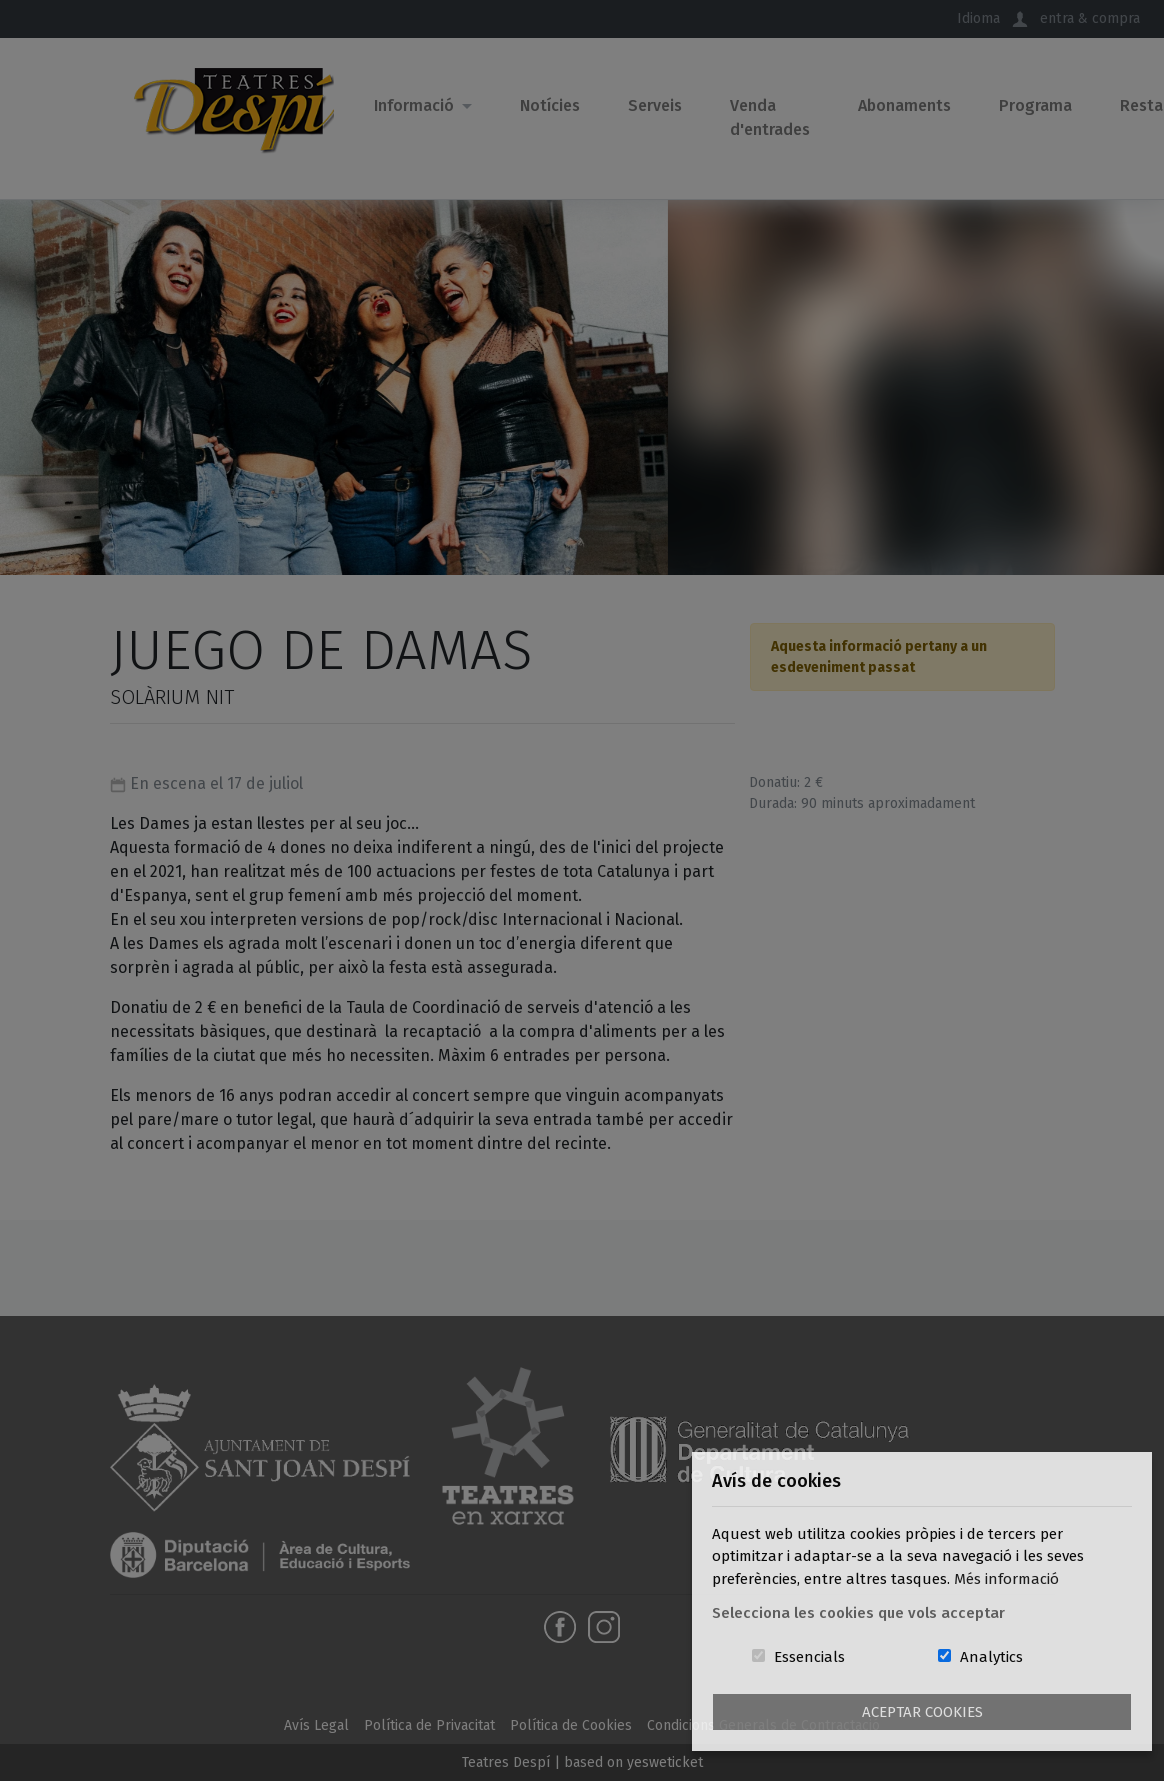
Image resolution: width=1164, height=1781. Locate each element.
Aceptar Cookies (922, 1712)
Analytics (991, 1657)
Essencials (809, 1657)
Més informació (1006, 1579)
